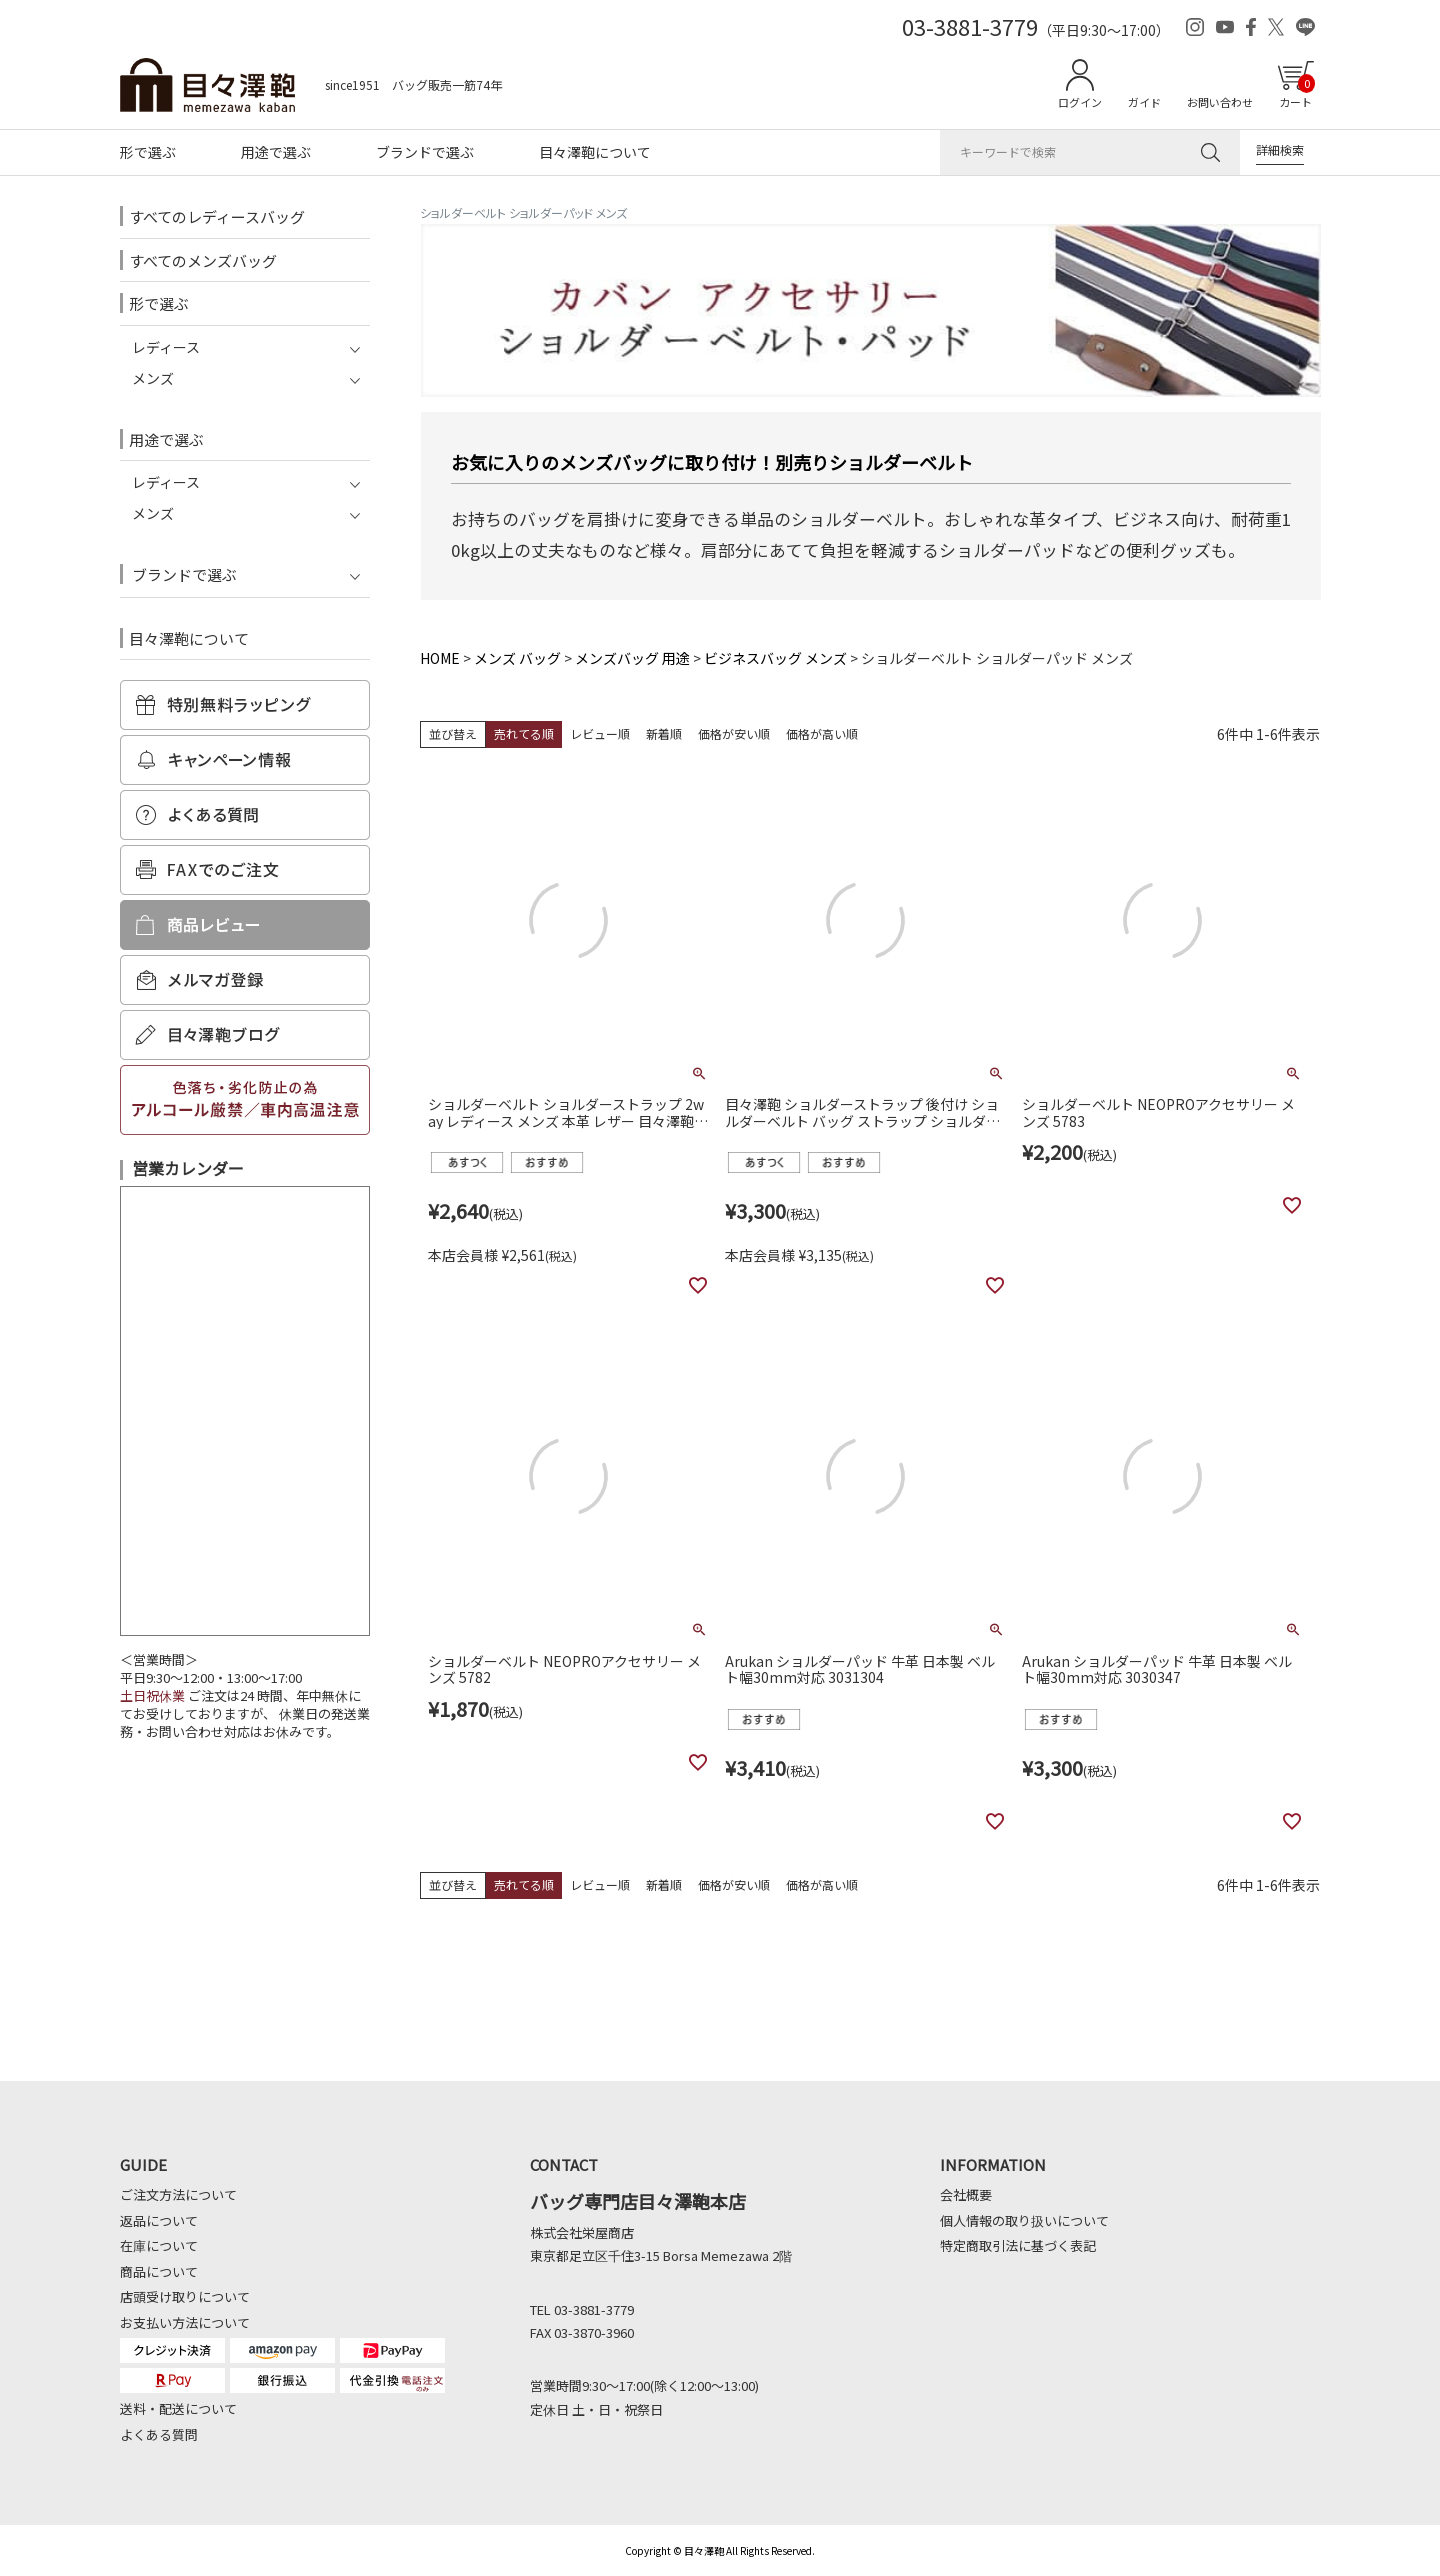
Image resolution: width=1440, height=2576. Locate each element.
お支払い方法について (185, 2322)
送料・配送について (178, 2408)
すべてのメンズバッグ (203, 260)
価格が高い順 (822, 733)
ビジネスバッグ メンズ (775, 658)
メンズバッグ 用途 (632, 658)
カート (1297, 92)
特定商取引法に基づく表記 (1018, 2245)
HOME (440, 658)
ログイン (1080, 102)
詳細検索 (1280, 149)
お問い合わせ (1220, 102)
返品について (159, 2220)
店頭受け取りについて (185, 2296)
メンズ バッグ (517, 658)
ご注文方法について (178, 2194)
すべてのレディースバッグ (217, 216)
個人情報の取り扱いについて (1024, 2220)
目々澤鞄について (595, 152)
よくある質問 (159, 2434)
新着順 (664, 733)
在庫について (159, 2245)
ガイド (1144, 102)
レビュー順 (600, 733)
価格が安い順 (734, 733)
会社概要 (966, 2194)
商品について (159, 2271)
